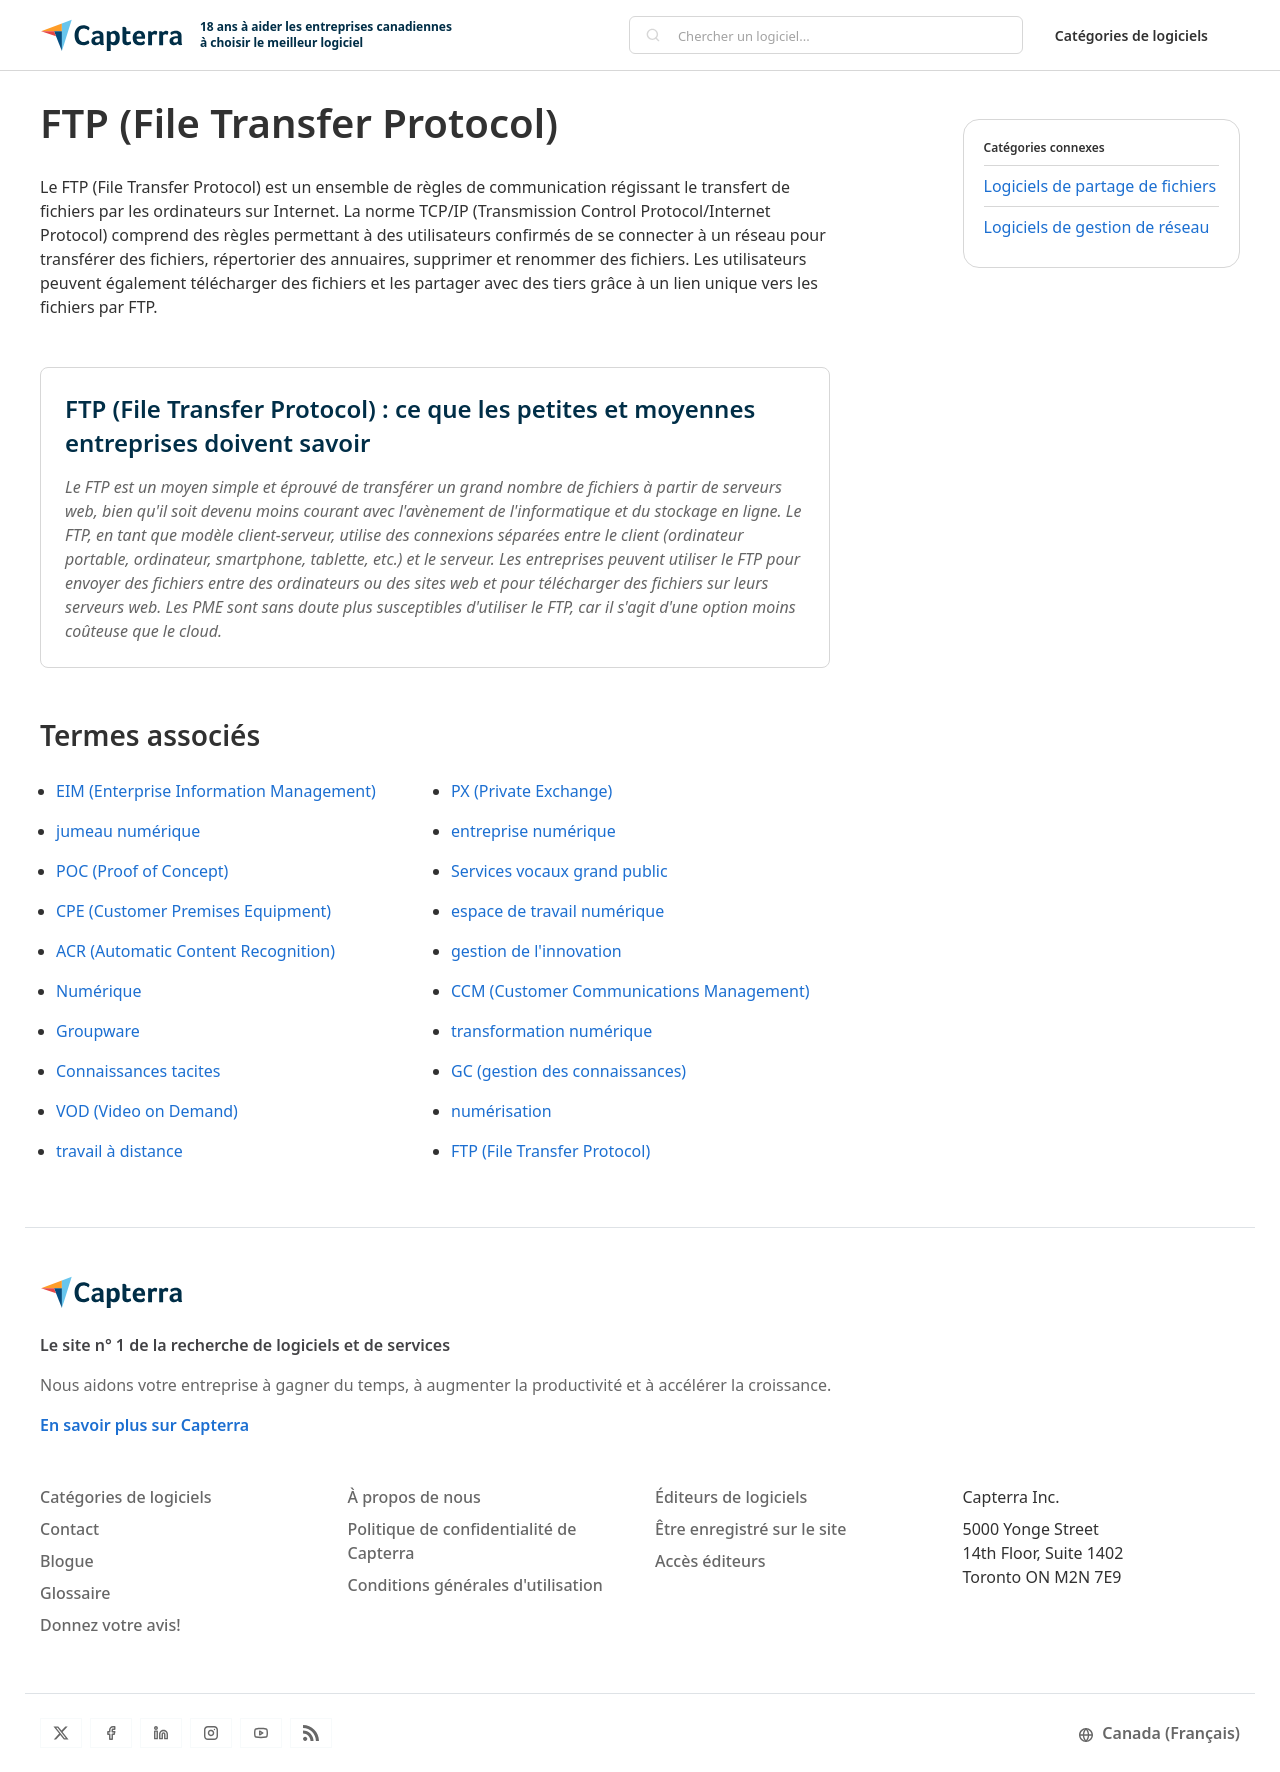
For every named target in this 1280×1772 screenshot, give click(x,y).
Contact (69, 1529)
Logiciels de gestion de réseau (1097, 227)
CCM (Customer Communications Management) (630, 991)
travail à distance (119, 1151)
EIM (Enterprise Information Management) (216, 791)
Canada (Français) (1159, 1733)
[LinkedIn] (161, 1733)
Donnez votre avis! (110, 1625)
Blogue (67, 1561)
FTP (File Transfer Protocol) (550, 1151)
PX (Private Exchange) (531, 791)
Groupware (98, 1031)
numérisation (501, 1111)
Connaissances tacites (138, 1071)
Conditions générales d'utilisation (475, 1585)
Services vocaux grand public (559, 871)
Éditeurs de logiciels (731, 1497)
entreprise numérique (533, 831)
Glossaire (75, 1593)
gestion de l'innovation (536, 951)
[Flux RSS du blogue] (311, 1733)
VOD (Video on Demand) (147, 1111)
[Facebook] (111, 1733)
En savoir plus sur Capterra (144, 1425)
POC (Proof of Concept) (142, 871)
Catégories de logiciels (1131, 35)
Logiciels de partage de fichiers (1100, 186)
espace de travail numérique (557, 911)
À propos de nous (414, 1497)
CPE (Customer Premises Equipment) (193, 911)
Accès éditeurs (710, 1561)
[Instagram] (211, 1733)
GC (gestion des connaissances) (568, 1071)
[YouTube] (261, 1733)
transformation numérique (551, 1031)
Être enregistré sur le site (750, 1529)
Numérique (99, 991)
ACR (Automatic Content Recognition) (195, 951)
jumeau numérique (128, 831)
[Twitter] (61, 1733)
